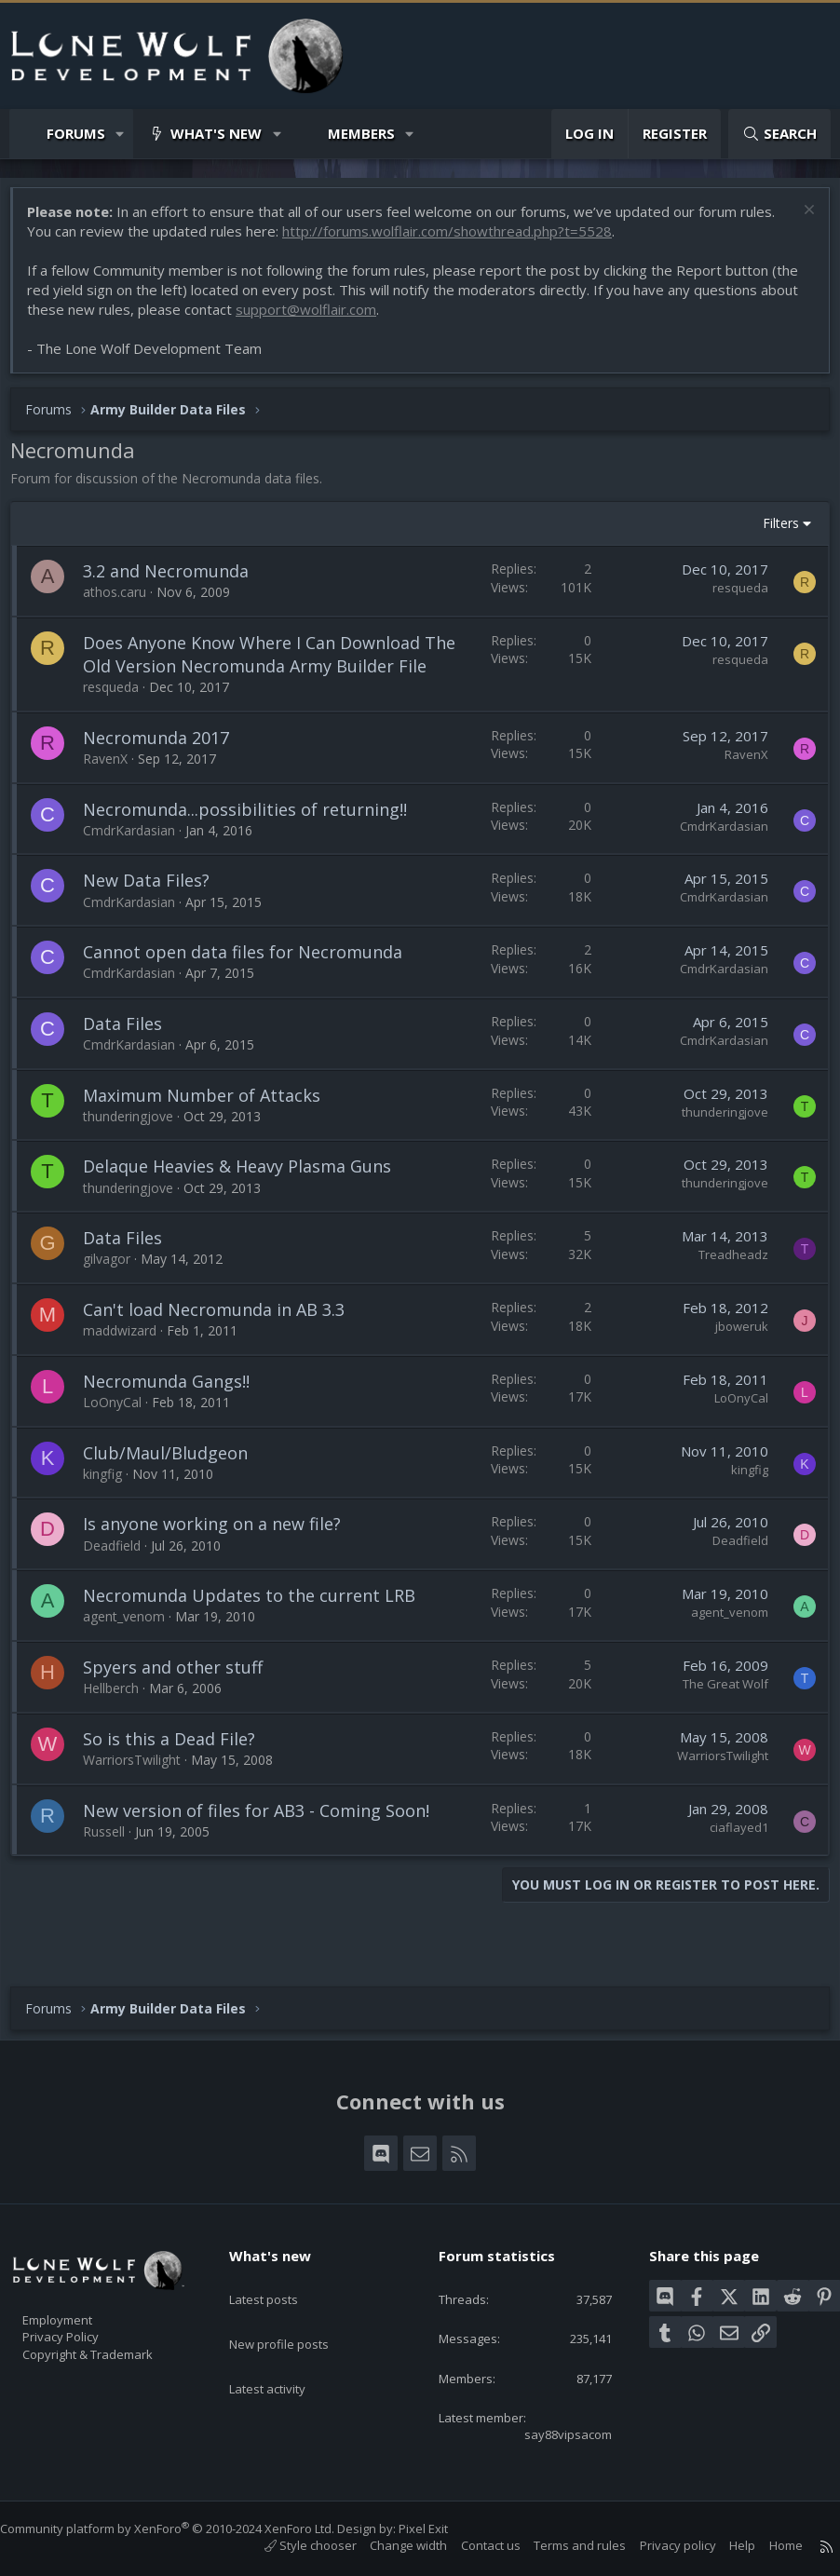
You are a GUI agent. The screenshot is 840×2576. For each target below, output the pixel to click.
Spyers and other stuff (182, 1699)
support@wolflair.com (356, 318)
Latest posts (279, 2276)
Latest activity (284, 2348)
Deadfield (121, 1578)
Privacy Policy (85, 2325)
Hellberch (120, 1720)
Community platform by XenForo (186, 2528)
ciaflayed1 (729, 1859)
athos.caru (124, 601)
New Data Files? (155, 913)
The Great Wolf (716, 1716)
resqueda (731, 597)
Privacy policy (659, 2545)
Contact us (472, 2545)
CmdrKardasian (138, 863)
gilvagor (116, 1292)
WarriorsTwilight (141, 1792)
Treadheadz (724, 1287)
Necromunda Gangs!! (175, 1414)
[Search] (779, 133)
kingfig (111, 1506)
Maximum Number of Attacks (211, 1128)
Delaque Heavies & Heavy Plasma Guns (246, 1199)
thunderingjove (137, 1149)
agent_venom (133, 1650)
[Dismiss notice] (798, 221)
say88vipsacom (553, 2432)
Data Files (131, 1056)
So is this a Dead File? (178, 1771)
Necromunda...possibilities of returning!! (254, 842)
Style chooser (292, 2545)
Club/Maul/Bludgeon (174, 1485)
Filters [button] (771, 532)
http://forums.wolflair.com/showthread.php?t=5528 (456, 240)
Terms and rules (561, 2545)
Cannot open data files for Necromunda (252, 984)
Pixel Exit (442, 2528)
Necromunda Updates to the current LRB (258, 1628)
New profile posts (296, 2312)
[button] (120, 133)
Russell (113, 1864)
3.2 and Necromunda (175, 580)
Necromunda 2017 (165, 770)
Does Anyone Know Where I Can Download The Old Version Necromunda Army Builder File (265, 675)
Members (361, 133)
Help (724, 2545)
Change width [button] (389, 2545)
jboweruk (732, 1358)
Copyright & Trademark (116, 2345)
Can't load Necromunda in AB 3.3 (223, 1342)
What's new (216, 133)
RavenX (114, 791)
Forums (76, 133)
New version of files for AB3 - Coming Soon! (265, 1843)
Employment (81, 2306)
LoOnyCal (121, 1435)
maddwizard (129, 1363)
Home (767, 2545)
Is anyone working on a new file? (221, 1557)
